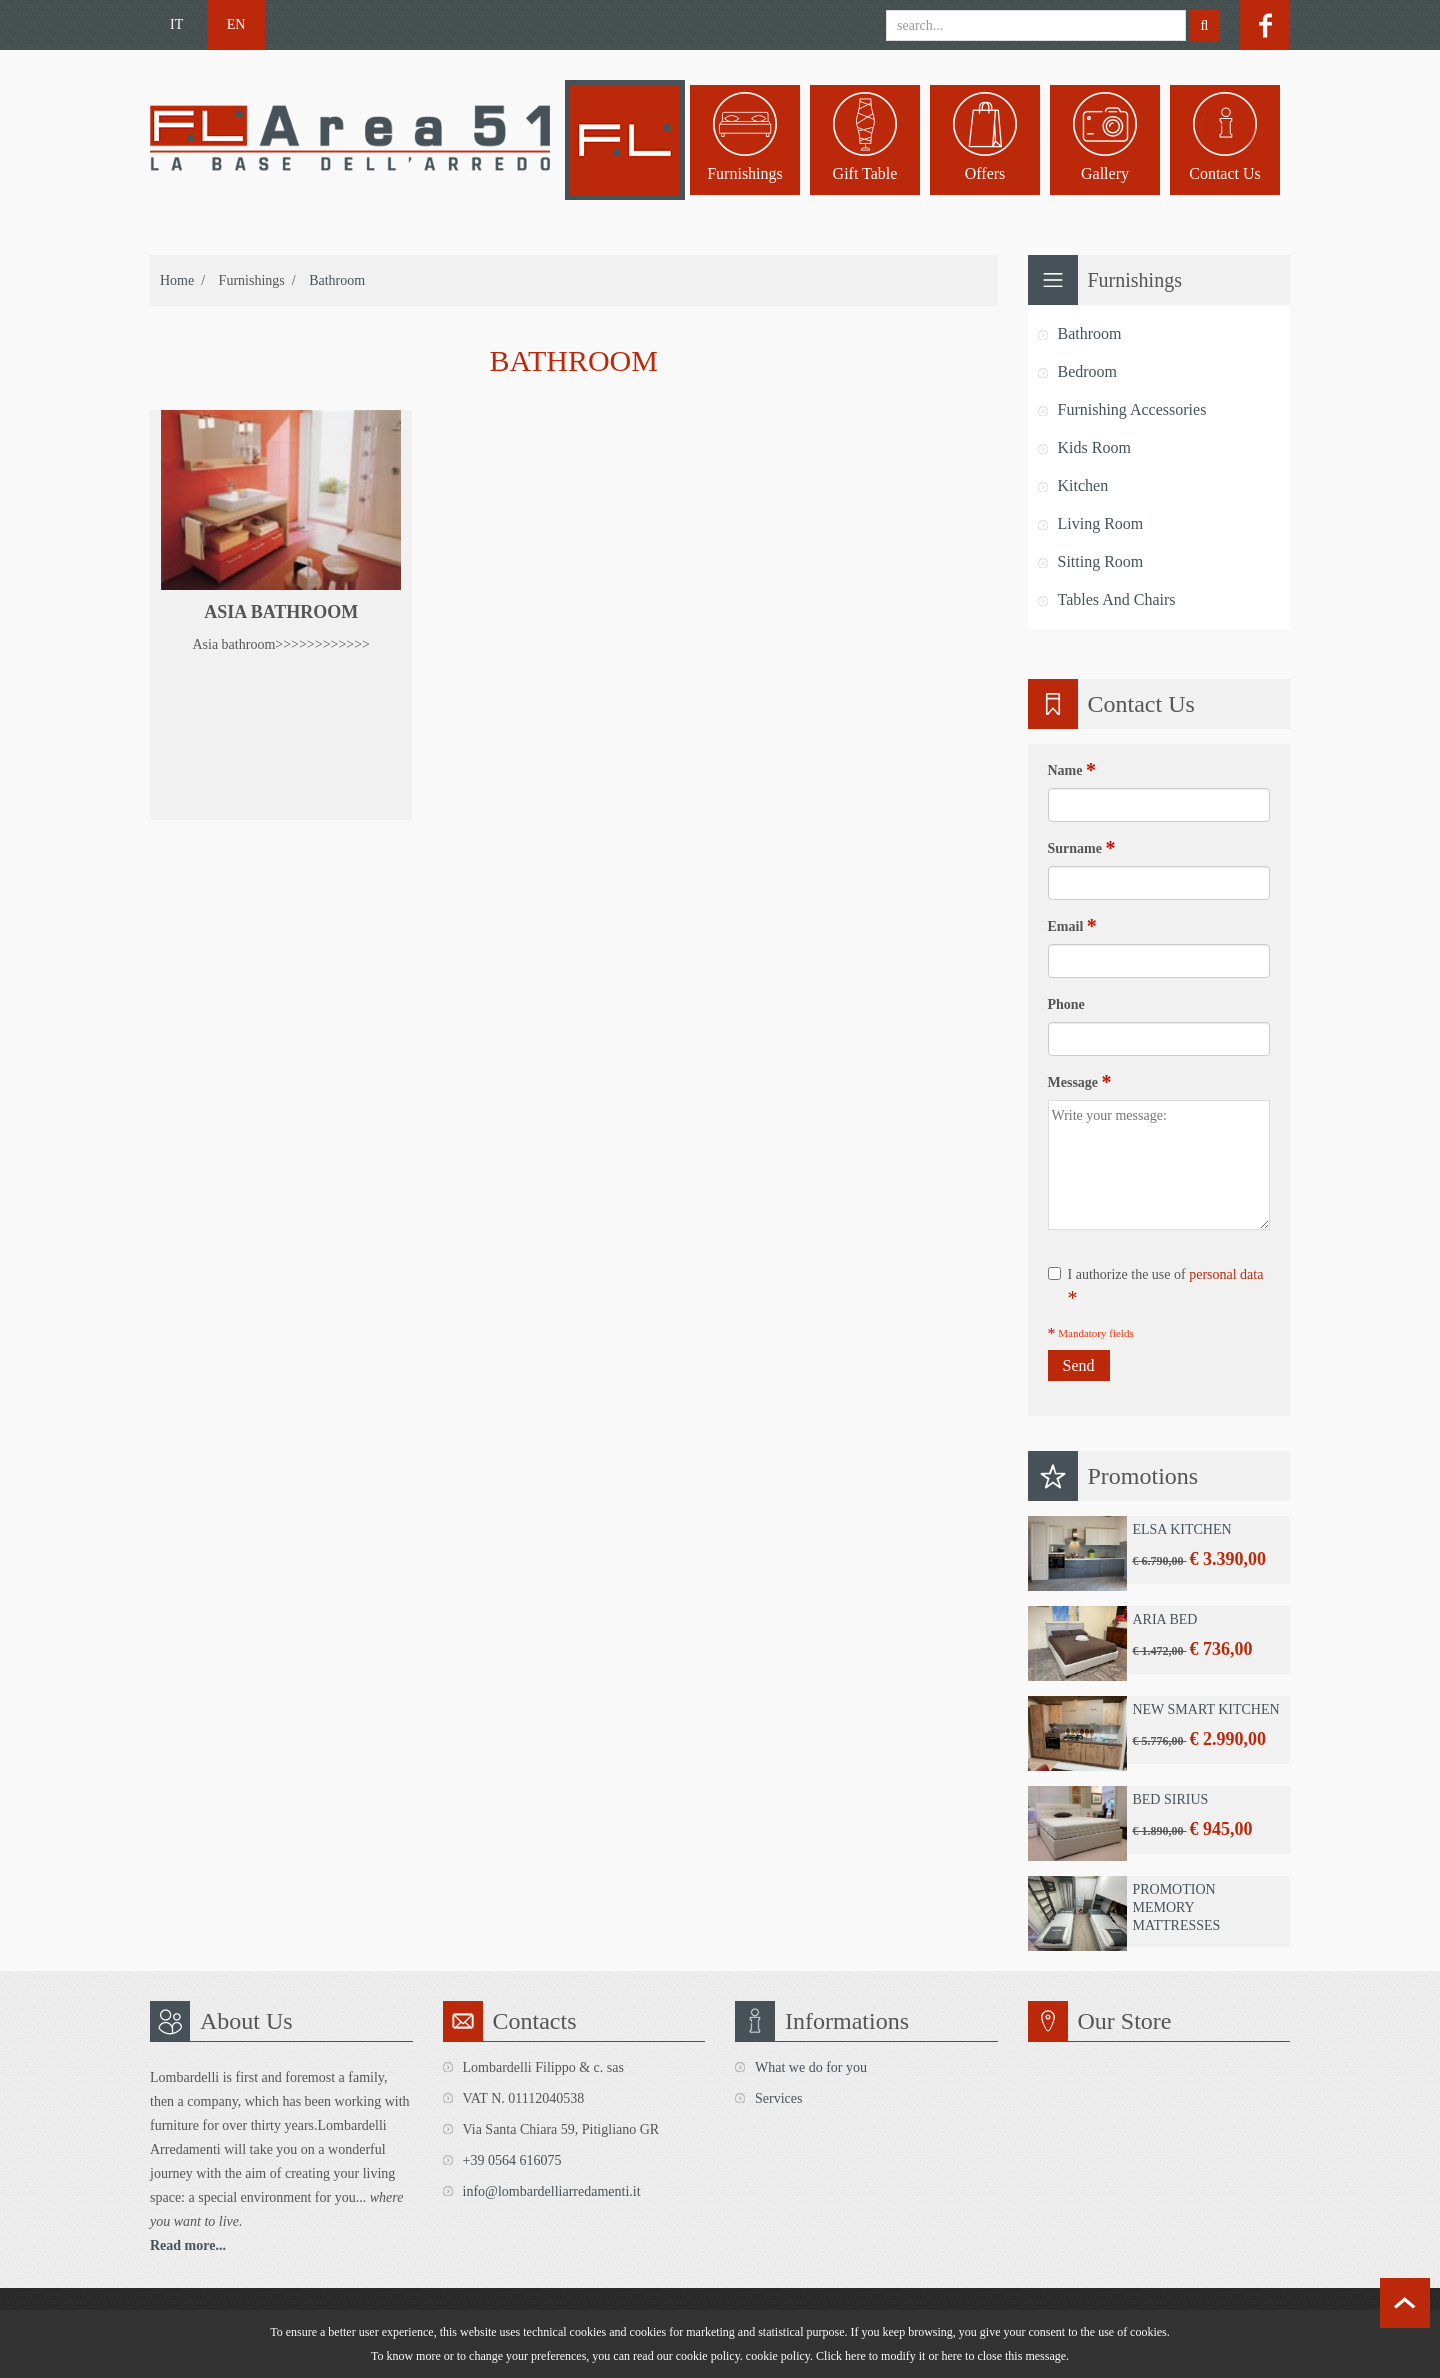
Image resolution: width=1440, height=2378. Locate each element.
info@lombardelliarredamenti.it (552, 2191)
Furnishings (745, 173)
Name (1072, 770)
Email (1072, 926)
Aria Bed (1164, 1619)
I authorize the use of (1156, 1288)
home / (182, 280)
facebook (1265, 25)
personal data (1226, 1274)
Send (1079, 1365)
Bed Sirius (1170, 1799)
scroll (1405, 2303)
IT (176, 24)
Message (1080, 1082)
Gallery (1105, 173)
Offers (985, 173)
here (951, 2356)
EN (236, 24)
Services (778, 2098)
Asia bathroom (281, 612)
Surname (1082, 848)
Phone (1066, 1004)
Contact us (1225, 173)
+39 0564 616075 (512, 2160)
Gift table (865, 173)
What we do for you (811, 2067)
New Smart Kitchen (1205, 1709)
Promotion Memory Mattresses (1176, 1907)
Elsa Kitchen (1181, 1529)
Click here (841, 2356)
